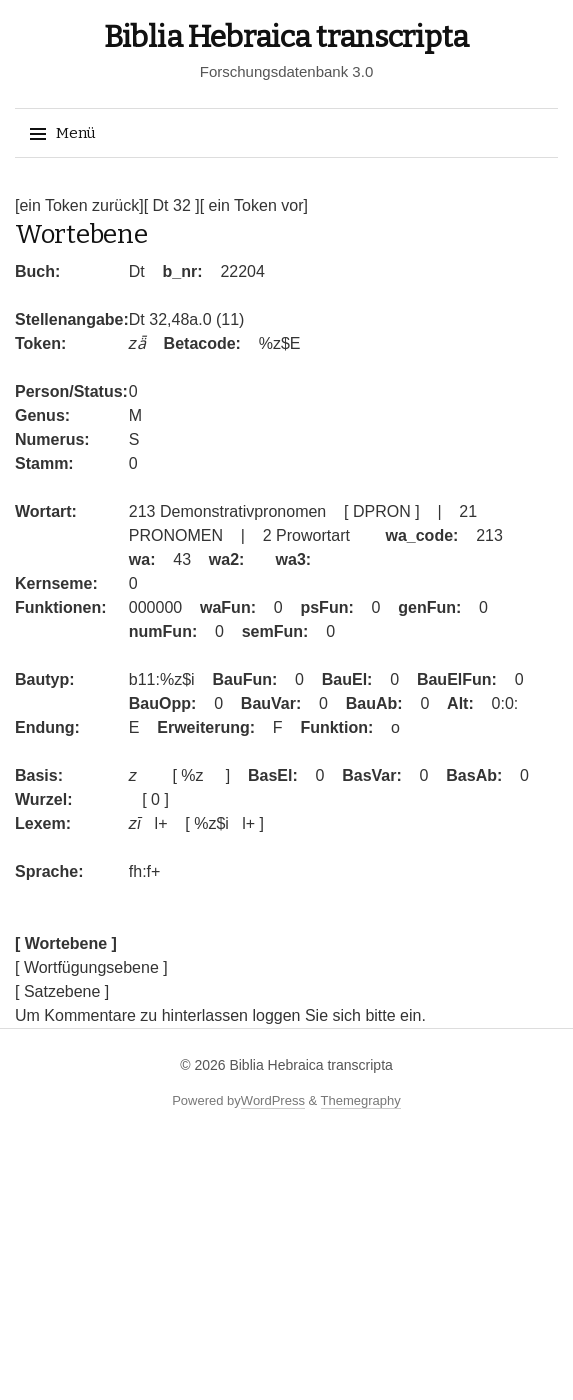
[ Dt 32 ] (172, 205)
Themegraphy (361, 1100)
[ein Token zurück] (79, 205)
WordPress (273, 1100)
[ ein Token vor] (254, 205)
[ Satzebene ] (62, 991)
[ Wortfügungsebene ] (91, 967)
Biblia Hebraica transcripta (286, 37)
